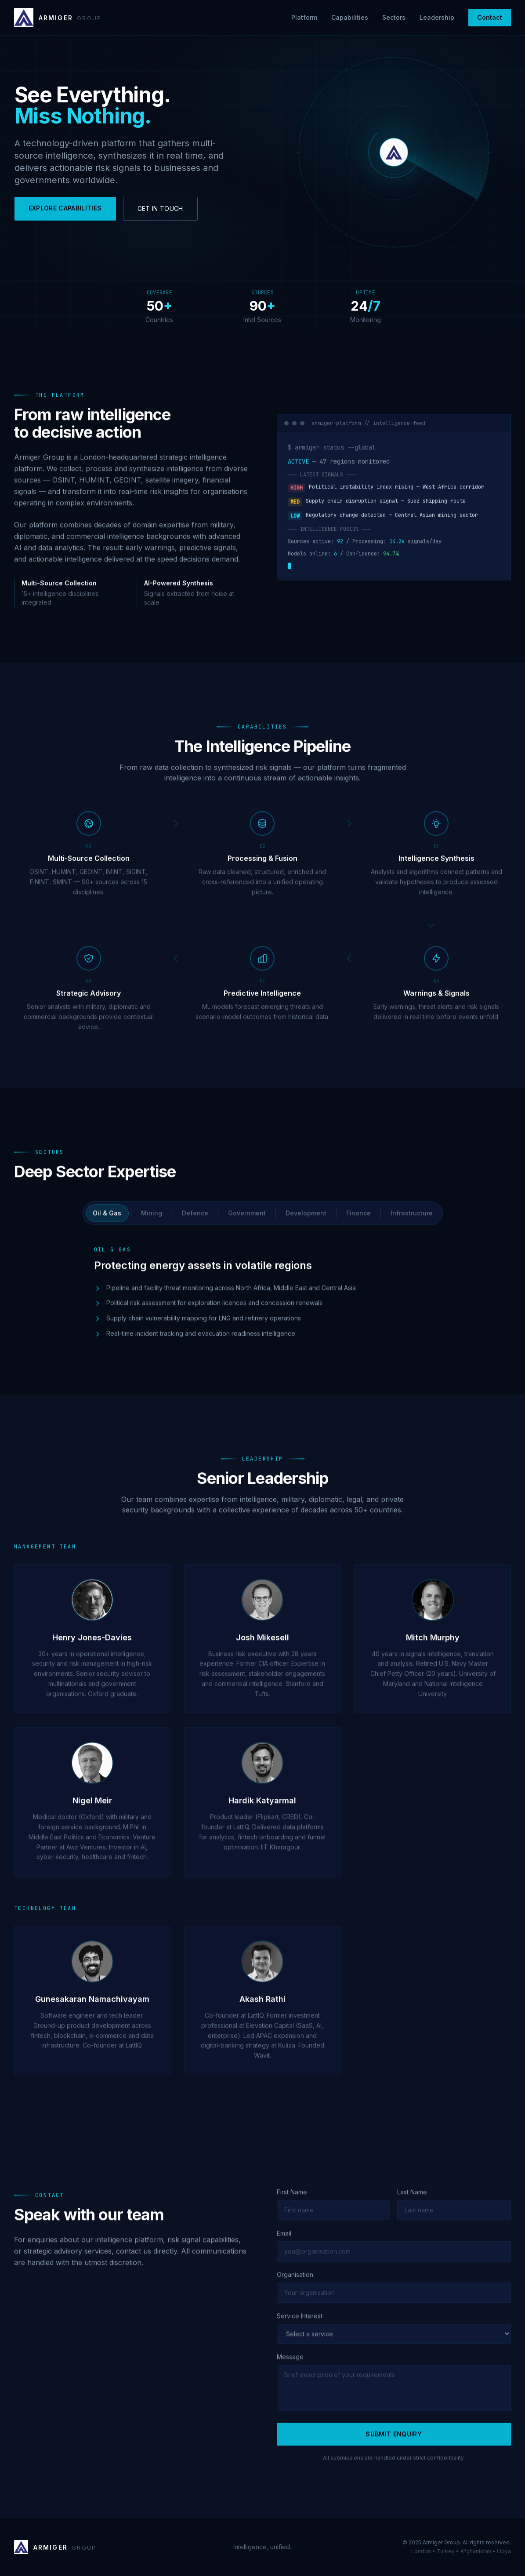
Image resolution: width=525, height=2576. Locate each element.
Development (306, 1223)
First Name (292, 2202)
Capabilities (349, 17)
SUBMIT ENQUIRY (394, 2444)
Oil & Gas (107, 1223)
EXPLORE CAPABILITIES (65, 208)
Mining (151, 1223)
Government (247, 1223)
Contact (489, 17)
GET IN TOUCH (160, 208)
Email (284, 2243)
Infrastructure (412, 1223)
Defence (195, 1223)
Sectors (394, 17)
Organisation (295, 2284)
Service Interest (299, 2326)
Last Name (412, 2202)
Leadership (437, 17)
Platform (304, 17)
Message (290, 2366)
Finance (358, 1223)
